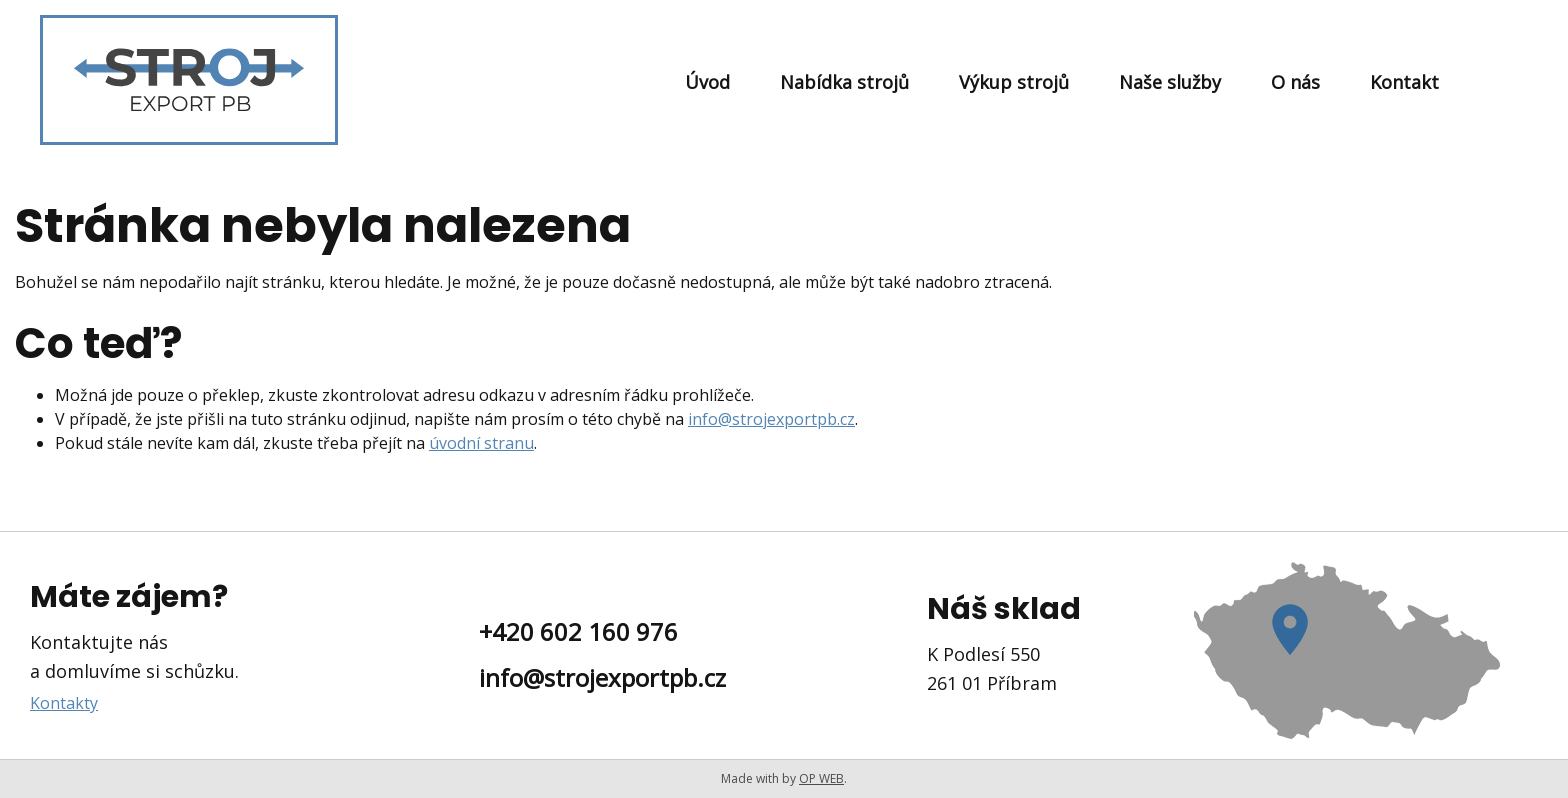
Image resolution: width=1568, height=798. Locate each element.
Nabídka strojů (844, 82)
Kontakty (64, 703)
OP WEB (821, 778)
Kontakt (1404, 82)
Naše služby (1170, 82)
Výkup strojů (1014, 82)
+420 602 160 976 (578, 631)
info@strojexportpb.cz (771, 419)
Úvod (707, 82)
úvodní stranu (481, 443)
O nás (1295, 82)
